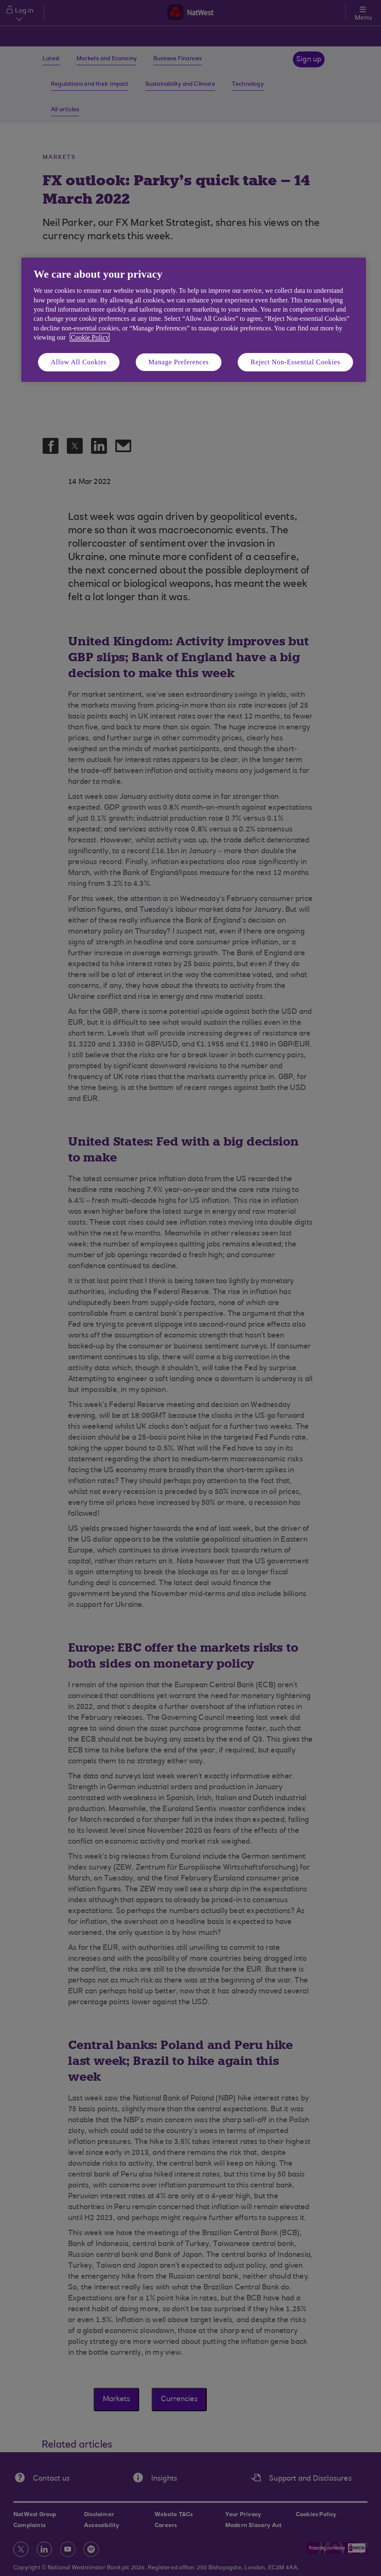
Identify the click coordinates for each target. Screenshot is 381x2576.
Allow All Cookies (79, 362)
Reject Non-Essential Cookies (295, 362)
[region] (193, 320)
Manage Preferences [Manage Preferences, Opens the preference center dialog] (178, 362)
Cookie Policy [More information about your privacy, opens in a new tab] (90, 337)
